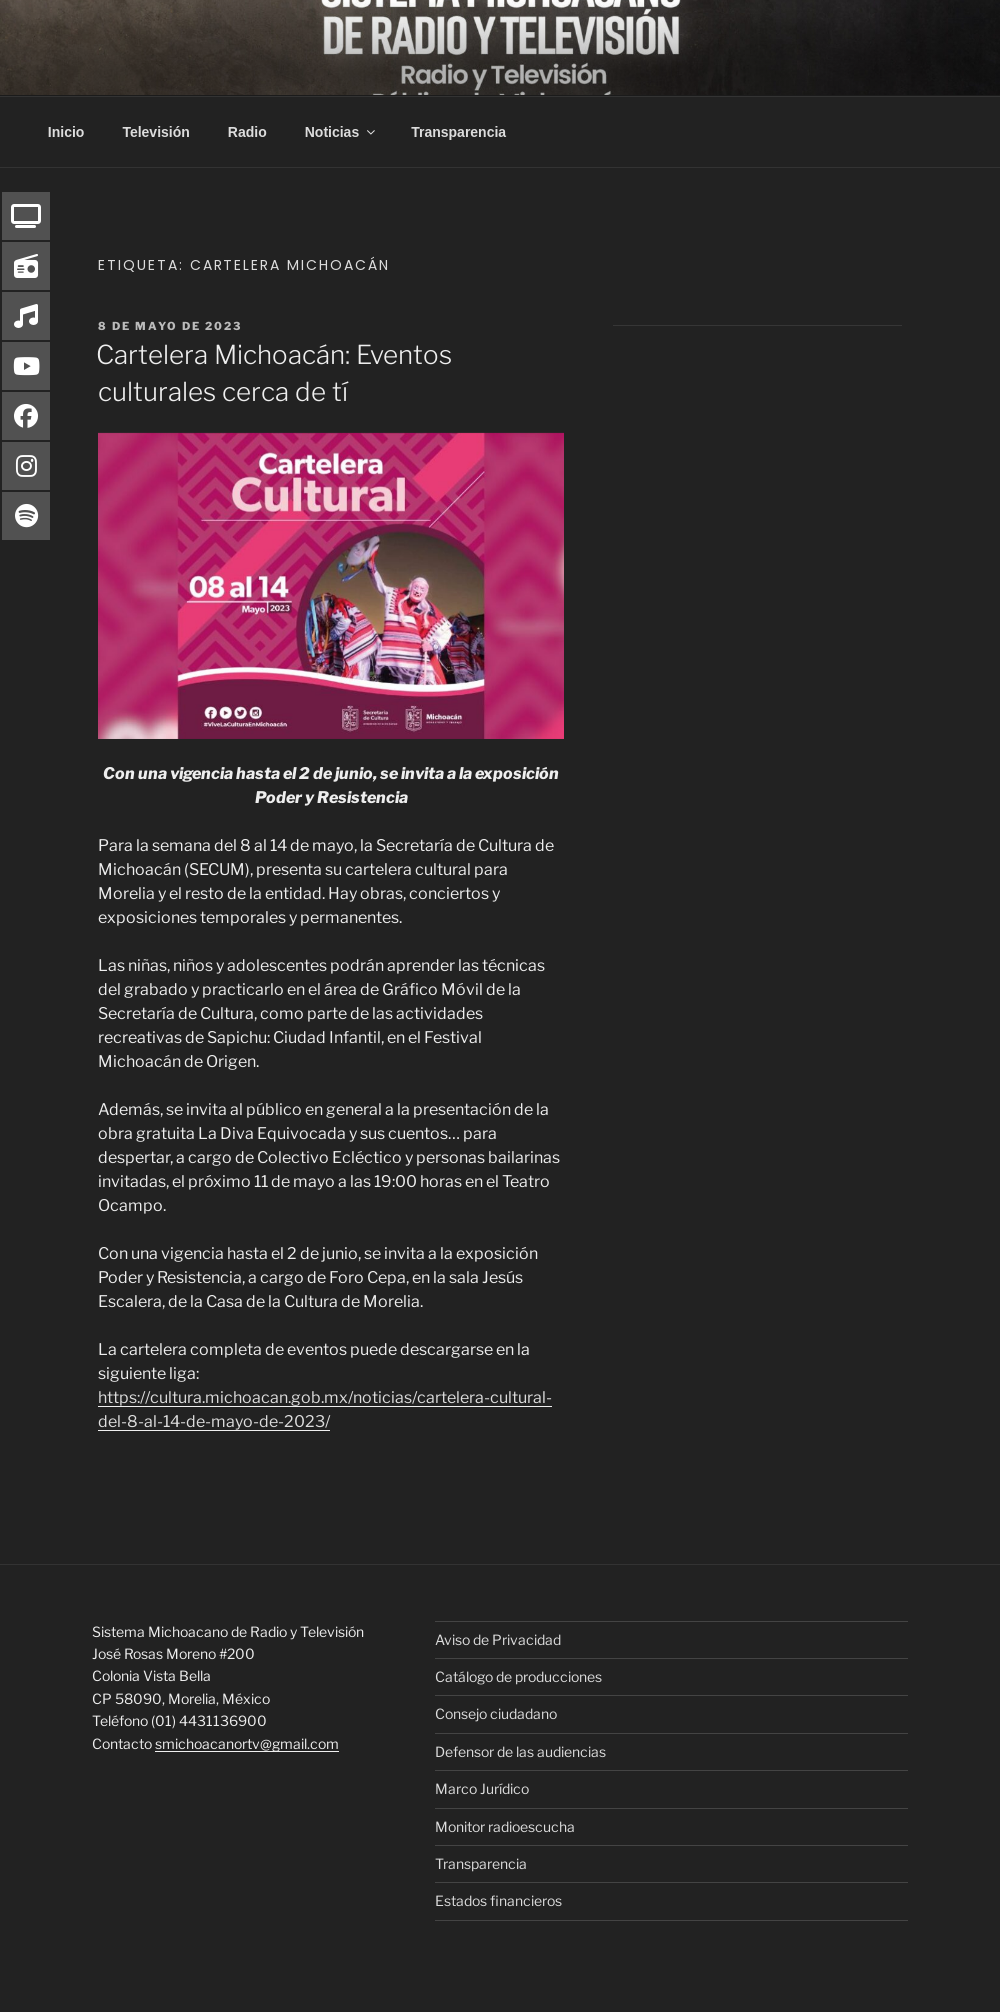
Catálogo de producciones (518, 1676)
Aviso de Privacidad (498, 1639)
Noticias (341, 132)
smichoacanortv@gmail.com (247, 1743)
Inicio (66, 132)
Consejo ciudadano (496, 1713)
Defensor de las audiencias (520, 1751)
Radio (247, 132)
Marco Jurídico (482, 1788)
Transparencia (458, 132)
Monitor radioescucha (505, 1826)
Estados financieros (498, 1900)
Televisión (155, 132)
